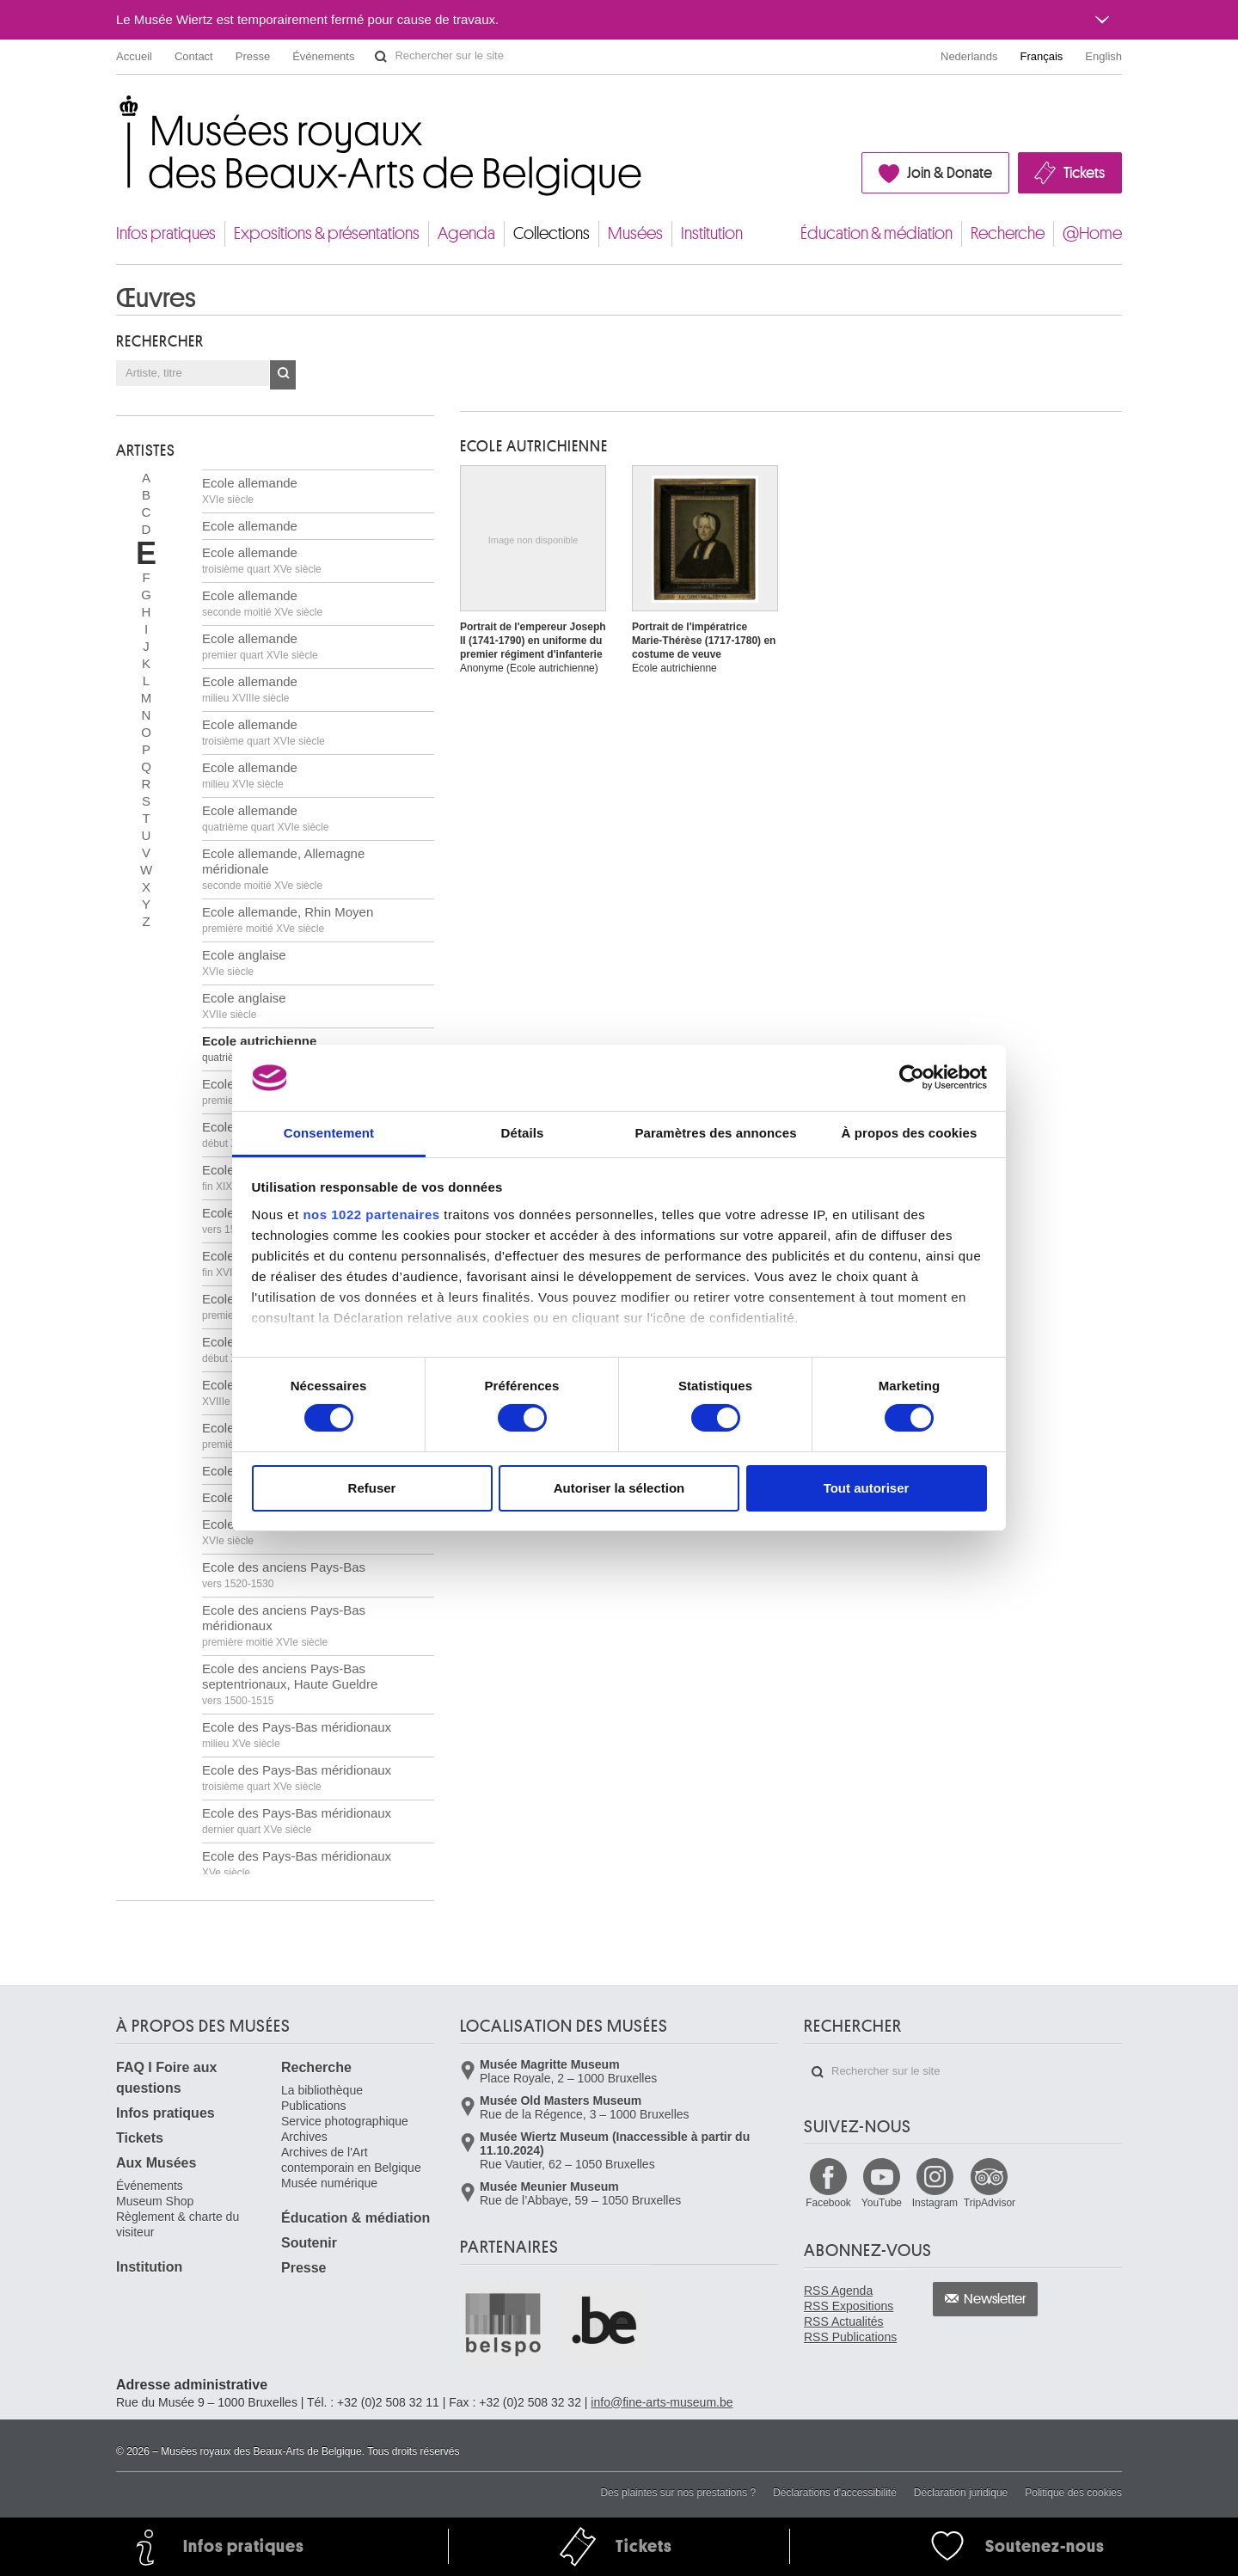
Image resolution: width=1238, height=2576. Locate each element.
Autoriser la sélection (619, 1488)
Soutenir (309, 2243)
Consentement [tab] (329, 1132)
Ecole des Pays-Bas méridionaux (296, 1735)
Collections (551, 233)
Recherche (1008, 233)
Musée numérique (329, 2183)
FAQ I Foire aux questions (166, 2077)
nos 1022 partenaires (371, 1214)
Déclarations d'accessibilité (835, 2493)
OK (283, 374)
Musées (635, 233)
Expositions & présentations (327, 233)
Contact (194, 56)
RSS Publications (850, 2337)
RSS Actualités (844, 2321)
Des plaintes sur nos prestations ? (678, 2493)
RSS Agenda (838, 2290)
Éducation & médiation (876, 233)
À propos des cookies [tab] (910, 1132)
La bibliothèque (322, 2090)
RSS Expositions (848, 2306)
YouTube (881, 2203)
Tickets (1084, 173)
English (1103, 56)
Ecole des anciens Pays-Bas (283, 1532)
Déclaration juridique (961, 2493)
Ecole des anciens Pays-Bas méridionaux (283, 1625)
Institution (712, 233)
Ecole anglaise (244, 963)
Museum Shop (154, 2201)
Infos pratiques (166, 233)
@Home (1092, 233)
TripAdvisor (989, 2203)
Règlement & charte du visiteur (177, 2224)
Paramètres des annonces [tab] (715, 1132)
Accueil (134, 56)
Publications (313, 2106)
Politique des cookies (1073, 2493)
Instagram (935, 2203)
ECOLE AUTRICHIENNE (534, 446)
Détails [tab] (522, 1132)
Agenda (466, 233)
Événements (323, 56)
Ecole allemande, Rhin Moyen (287, 920)
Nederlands (969, 56)
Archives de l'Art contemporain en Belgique (351, 2159)
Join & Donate (949, 173)
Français (1041, 56)
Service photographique (344, 2121)
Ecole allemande (249, 490)
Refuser (372, 1488)
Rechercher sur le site (381, 56)
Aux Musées (156, 2163)
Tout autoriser (867, 1488)
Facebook (828, 2203)
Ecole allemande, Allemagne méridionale (283, 869)
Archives (304, 2137)
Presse (253, 56)
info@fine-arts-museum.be (661, 2402)
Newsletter (995, 2299)
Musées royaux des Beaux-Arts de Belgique (117, 111)
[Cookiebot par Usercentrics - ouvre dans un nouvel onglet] (912, 1077)
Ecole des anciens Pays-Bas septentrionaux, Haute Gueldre (289, 1684)
